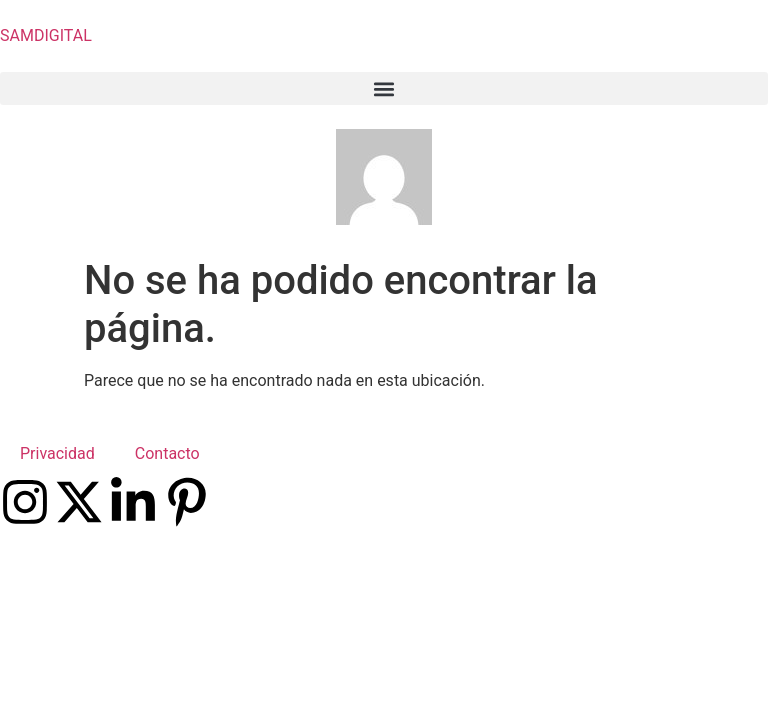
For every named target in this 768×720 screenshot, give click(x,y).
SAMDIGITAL (46, 35)
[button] (384, 88)
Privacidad (57, 453)
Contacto (167, 453)
